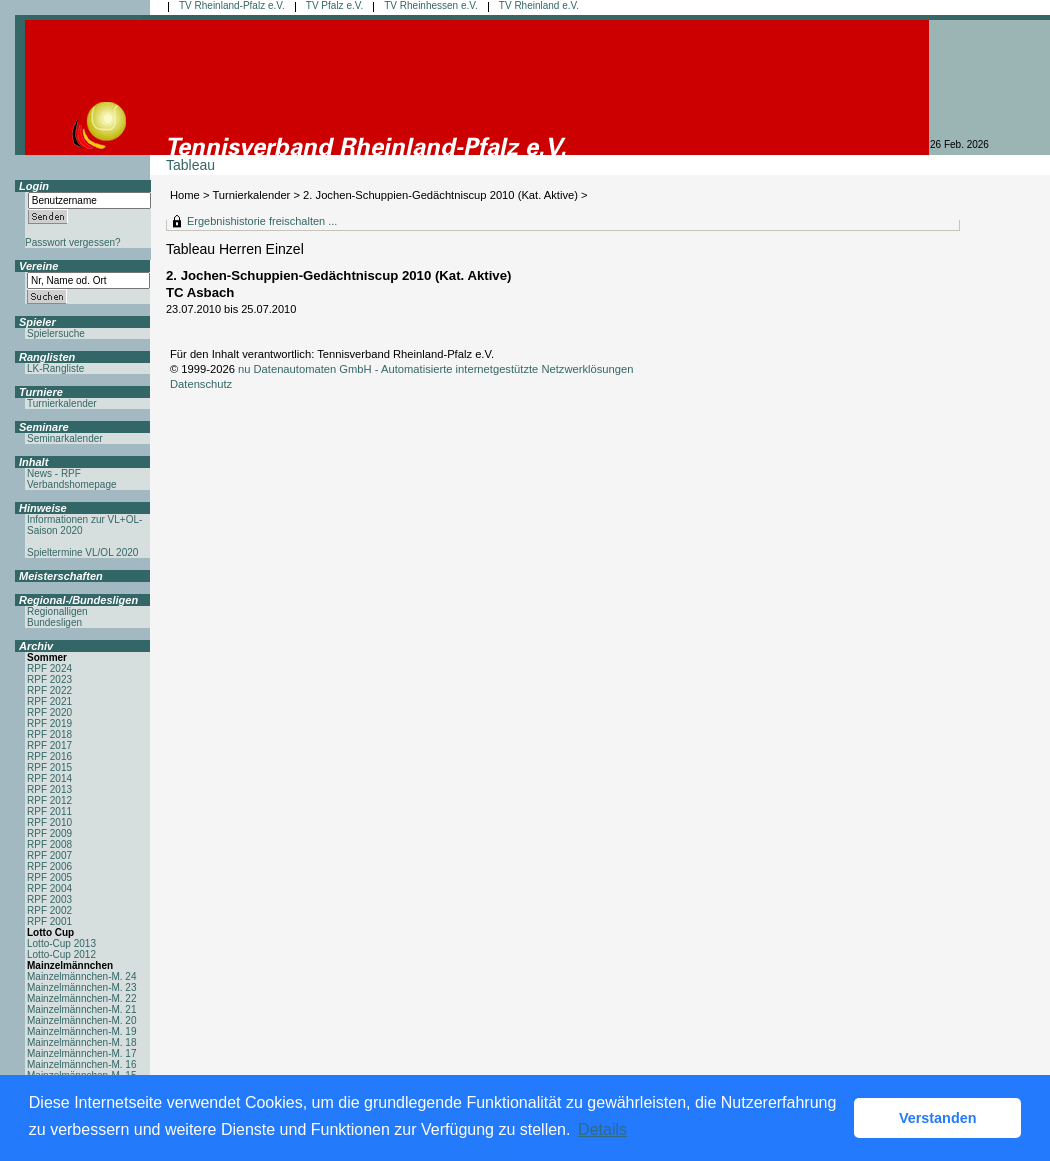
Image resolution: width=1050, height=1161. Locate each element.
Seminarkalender (65, 438)
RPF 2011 (49, 811)
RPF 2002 (49, 910)
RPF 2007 (49, 855)
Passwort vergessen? (73, 242)
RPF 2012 (49, 800)
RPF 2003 (49, 899)
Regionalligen (57, 611)
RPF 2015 (49, 767)
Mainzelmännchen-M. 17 (82, 1053)
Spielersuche (56, 333)
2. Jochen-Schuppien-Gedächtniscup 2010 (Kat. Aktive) (442, 195)
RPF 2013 (49, 789)
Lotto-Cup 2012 (61, 954)
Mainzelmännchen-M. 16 (82, 1064)
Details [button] (602, 1129)
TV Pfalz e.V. (334, 5)
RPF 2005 (49, 877)
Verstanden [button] (938, 1118)
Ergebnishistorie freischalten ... (262, 221)
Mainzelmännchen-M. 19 (82, 1031)
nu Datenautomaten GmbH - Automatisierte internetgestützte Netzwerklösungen (436, 369)
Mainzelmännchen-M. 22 (82, 998)
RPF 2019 (49, 723)
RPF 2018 (49, 734)
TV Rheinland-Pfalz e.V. (232, 5)
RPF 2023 (49, 679)
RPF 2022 (49, 690)
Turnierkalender (251, 195)
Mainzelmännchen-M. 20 (82, 1020)
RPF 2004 (49, 888)
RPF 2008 (49, 844)
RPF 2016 (49, 756)
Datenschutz (201, 384)
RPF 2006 (49, 866)
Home (185, 195)
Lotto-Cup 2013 (61, 943)
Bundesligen (54, 622)
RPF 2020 (49, 712)
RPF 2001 (49, 921)
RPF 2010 (49, 822)
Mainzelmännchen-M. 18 (82, 1042)
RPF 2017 (49, 745)
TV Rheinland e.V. (539, 5)
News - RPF (54, 473)
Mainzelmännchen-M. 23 (82, 987)
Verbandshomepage (72, 484)
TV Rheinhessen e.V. (431, 5)
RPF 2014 (49, 778)
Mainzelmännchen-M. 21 (82, 1009)
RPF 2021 (49, 701)
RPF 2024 (49, 668)
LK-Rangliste (55, 368)
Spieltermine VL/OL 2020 (82, 552)
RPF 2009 (49, 833)
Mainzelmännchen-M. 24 (82, 976)
